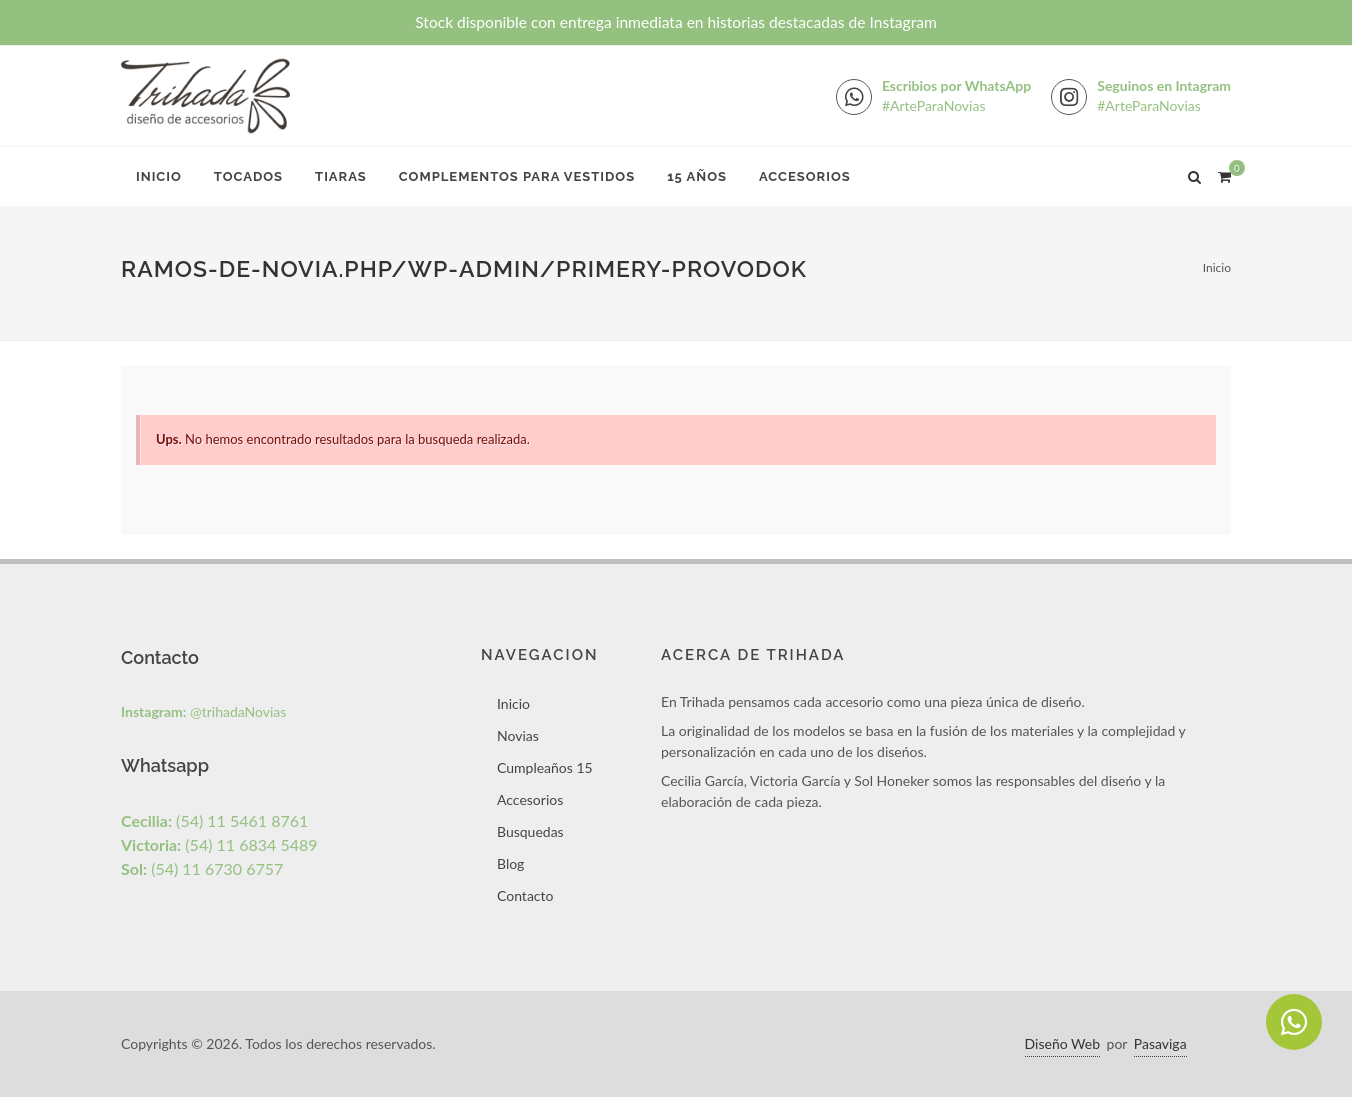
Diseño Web (1062, 1043)
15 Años (697, 176)
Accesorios (805, 176)
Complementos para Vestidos (517, 176)
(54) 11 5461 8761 (214, 820)
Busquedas (530, 831)
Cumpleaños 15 (545, 767)
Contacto (525, 895)
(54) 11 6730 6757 (202, 868)
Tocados (248, 176)
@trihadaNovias (203, 711)
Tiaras (341, 176)
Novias (518, 735)
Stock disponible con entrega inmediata (676, 22)
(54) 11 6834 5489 (219, 844)
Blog (510, 863)
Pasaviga (1160, 1043)
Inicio (159, 176)
